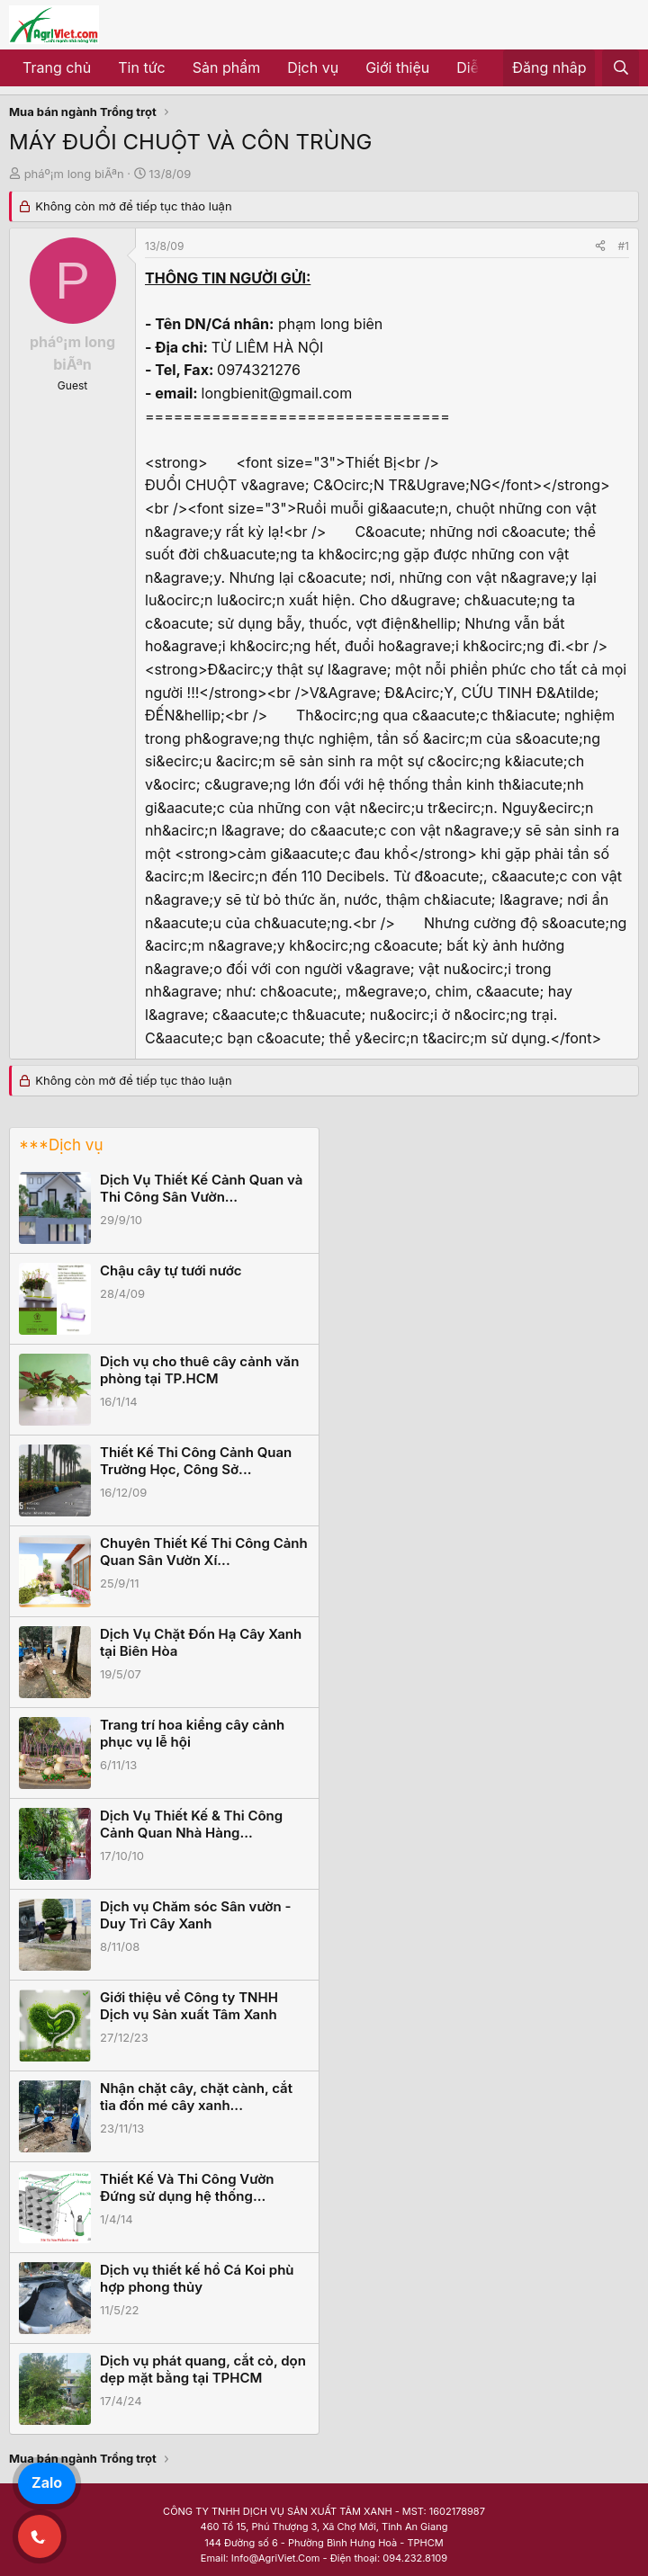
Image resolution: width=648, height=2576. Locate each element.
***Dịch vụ (61, 1145)
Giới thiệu (397, 67)
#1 (623, 246)
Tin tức (141, 67)
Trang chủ (56, 67)
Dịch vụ (312, 67)
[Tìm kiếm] (620, 68)
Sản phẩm (226, 67)
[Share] (600, 246)
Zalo (47, 2482)
